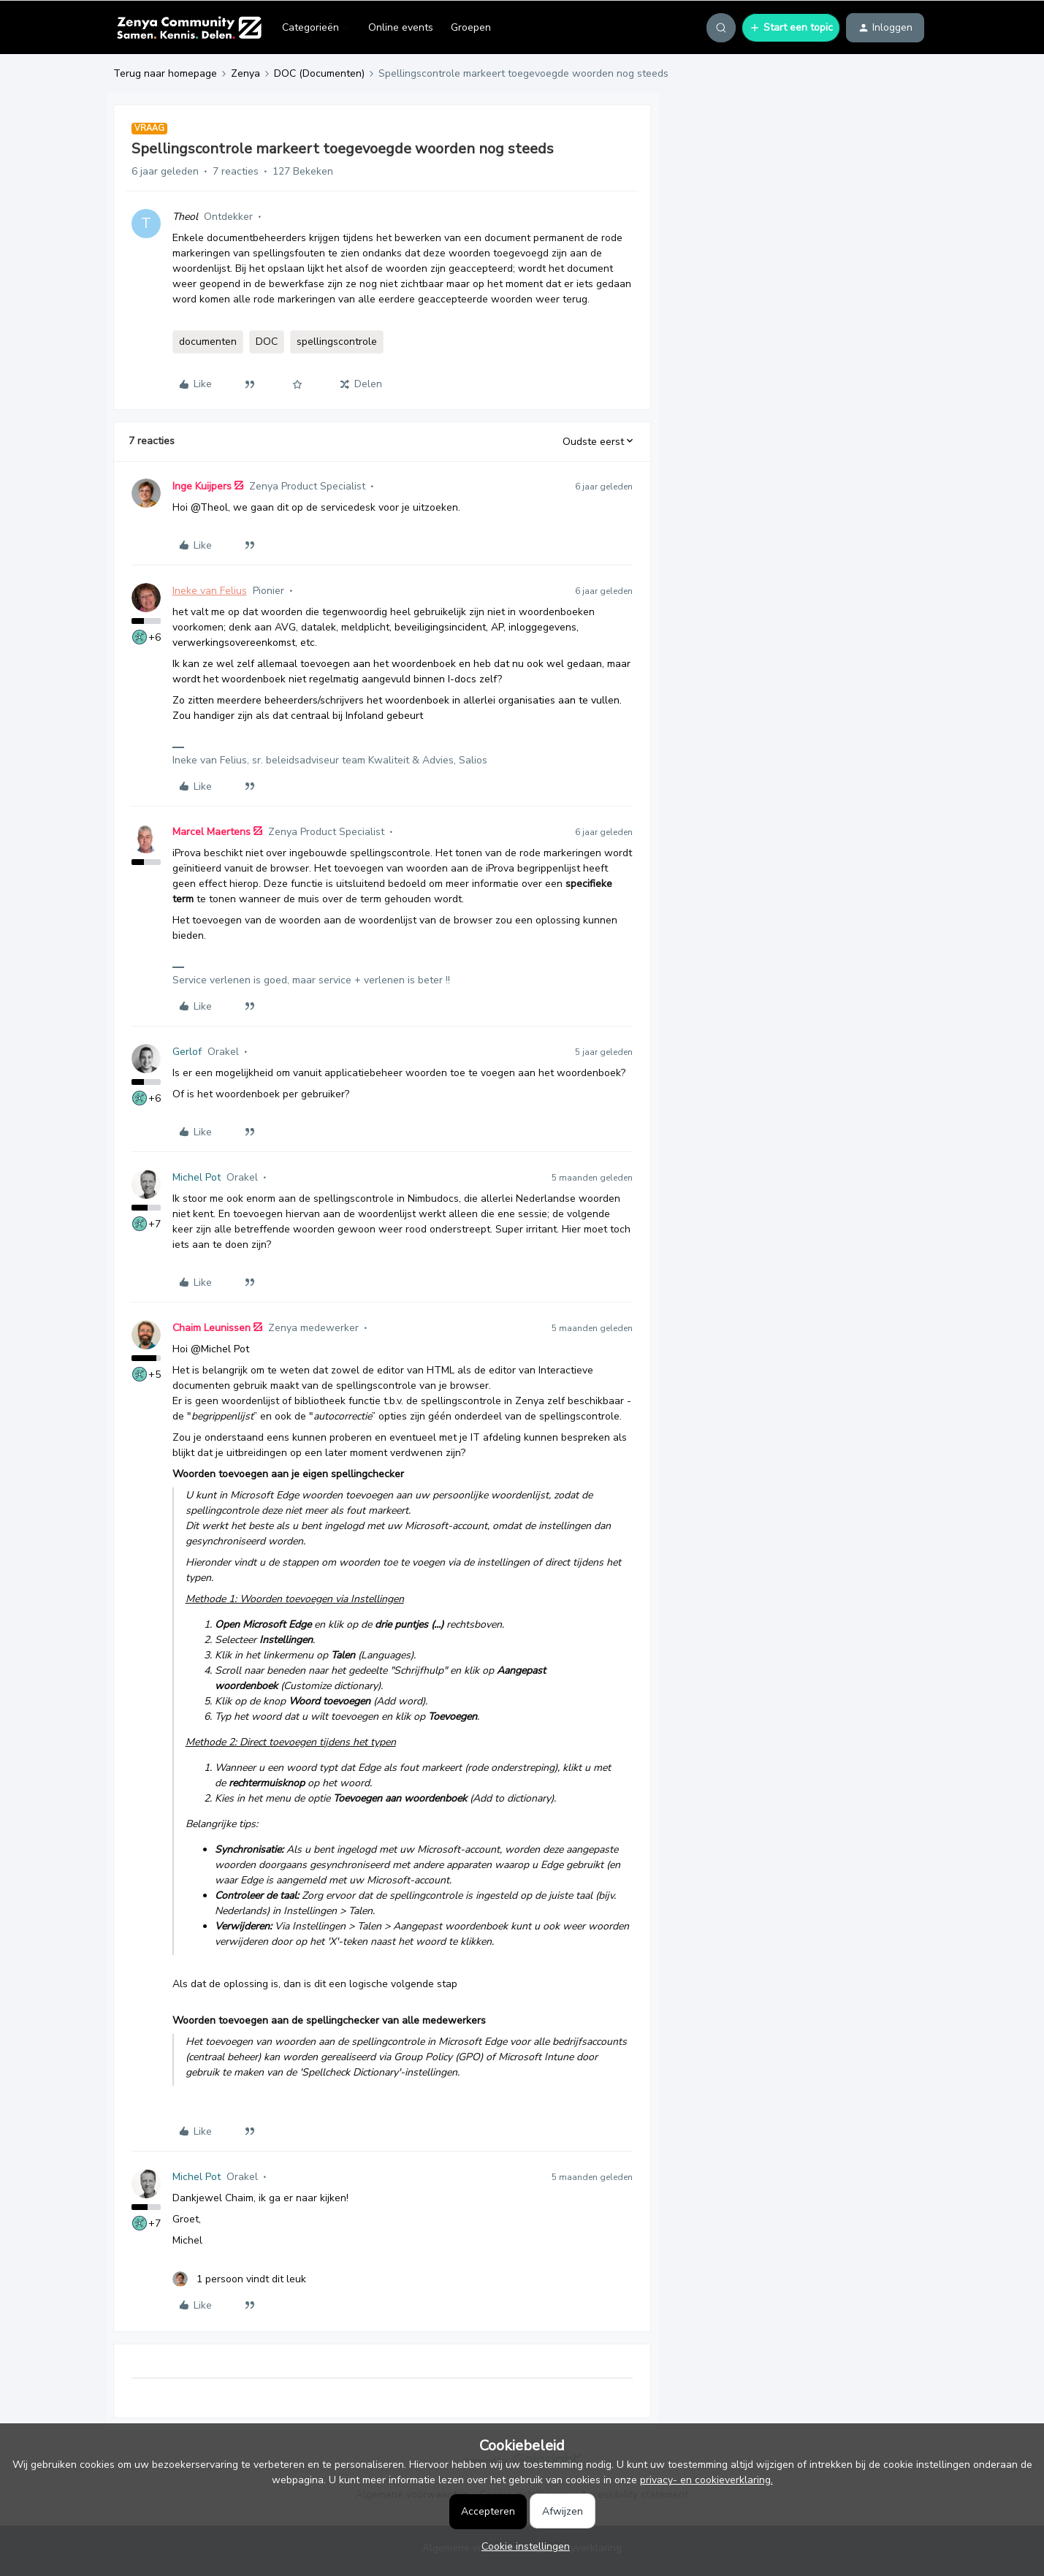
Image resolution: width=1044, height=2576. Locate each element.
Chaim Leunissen (211, 1328)
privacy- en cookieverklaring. (706, 2480)
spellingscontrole (337, 341)
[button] (791, 27)
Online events (400, 27)
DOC (267, 341)
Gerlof (187, 1052)
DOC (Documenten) (319, 73)
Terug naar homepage (165, 73)
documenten (208, 341)
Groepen (471, 27)
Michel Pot (196, 1177)
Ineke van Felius (209, 591)
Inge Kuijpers (202, 486)
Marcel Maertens (211, 832)
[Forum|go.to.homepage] (188, 27)
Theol (185, 217)
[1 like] (239, 2279)
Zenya (245, 73)
